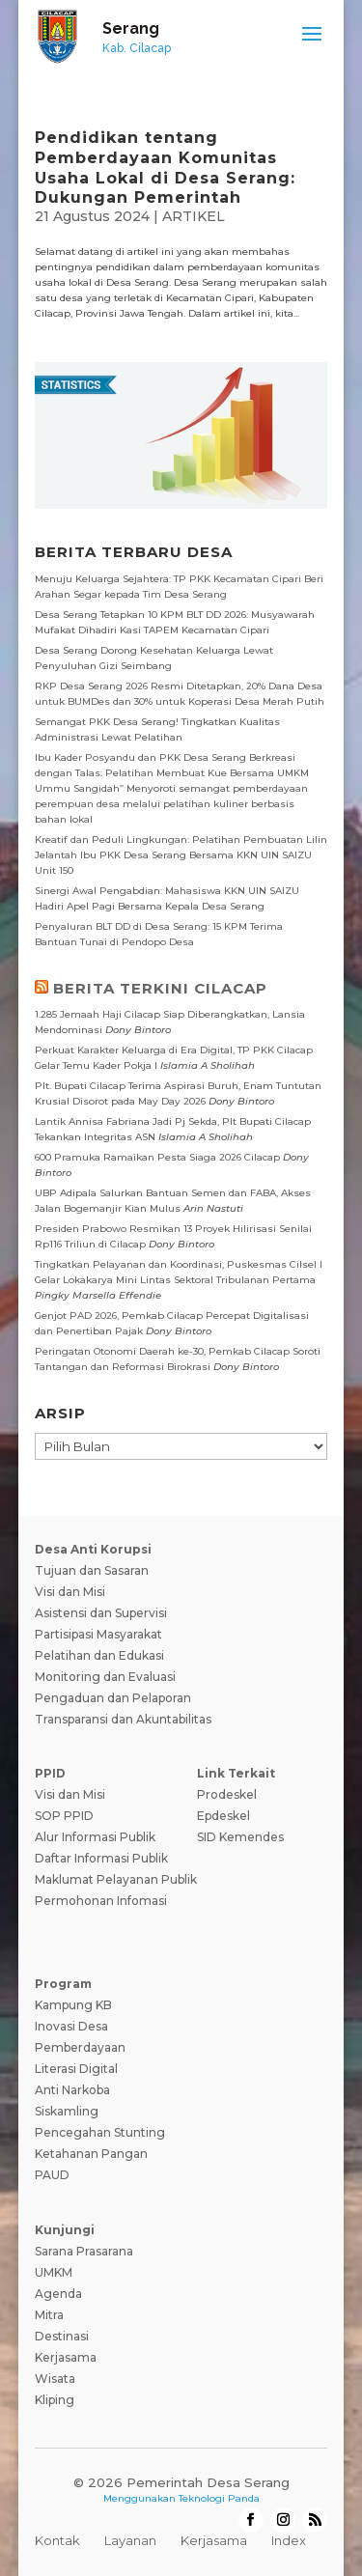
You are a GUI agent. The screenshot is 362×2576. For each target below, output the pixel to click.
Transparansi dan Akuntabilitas (123, 1719)
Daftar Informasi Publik (101, 1858)
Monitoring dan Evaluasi (105, 1676)
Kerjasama (66, 2357)
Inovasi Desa (71, 2026)
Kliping (54, 2400)
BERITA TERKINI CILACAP (160, 988)
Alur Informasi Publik (95, 1837)
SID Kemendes (240, 1837)
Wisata (55, 2378)
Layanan (130, 2540)
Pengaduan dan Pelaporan (113, 1698)
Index (288, 2540)
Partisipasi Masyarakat (98, 1634)
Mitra (49, 2315)
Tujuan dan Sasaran (92, 1570)
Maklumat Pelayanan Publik (116, 1879)
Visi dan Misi (70, 1591)
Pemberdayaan (80, 2047)
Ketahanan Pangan (91, 2153)
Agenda (58, 2293)
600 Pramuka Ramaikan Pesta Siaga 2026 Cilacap (157, 1157)
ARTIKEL (193, 216)
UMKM (53, 2272)
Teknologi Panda (219, 2498)
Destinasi (62, 2336)
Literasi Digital (76, 2068)
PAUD (52, 2175)
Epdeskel (223, 1815)
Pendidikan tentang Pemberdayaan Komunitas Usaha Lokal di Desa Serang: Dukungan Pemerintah (165, 167)
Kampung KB (73, 2005)
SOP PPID (64, 1815)
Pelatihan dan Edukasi (99, 1655)
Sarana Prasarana (84, 2251)
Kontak (57, 2540)
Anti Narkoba (72, 2090)
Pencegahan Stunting (100, 2132)
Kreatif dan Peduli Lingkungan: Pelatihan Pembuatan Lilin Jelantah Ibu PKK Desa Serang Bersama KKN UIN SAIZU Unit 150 (181, 855)
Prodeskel (227, 1794)
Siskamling (66, 2111)
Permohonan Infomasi (101, 1900)
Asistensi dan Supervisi (101, 1613)
